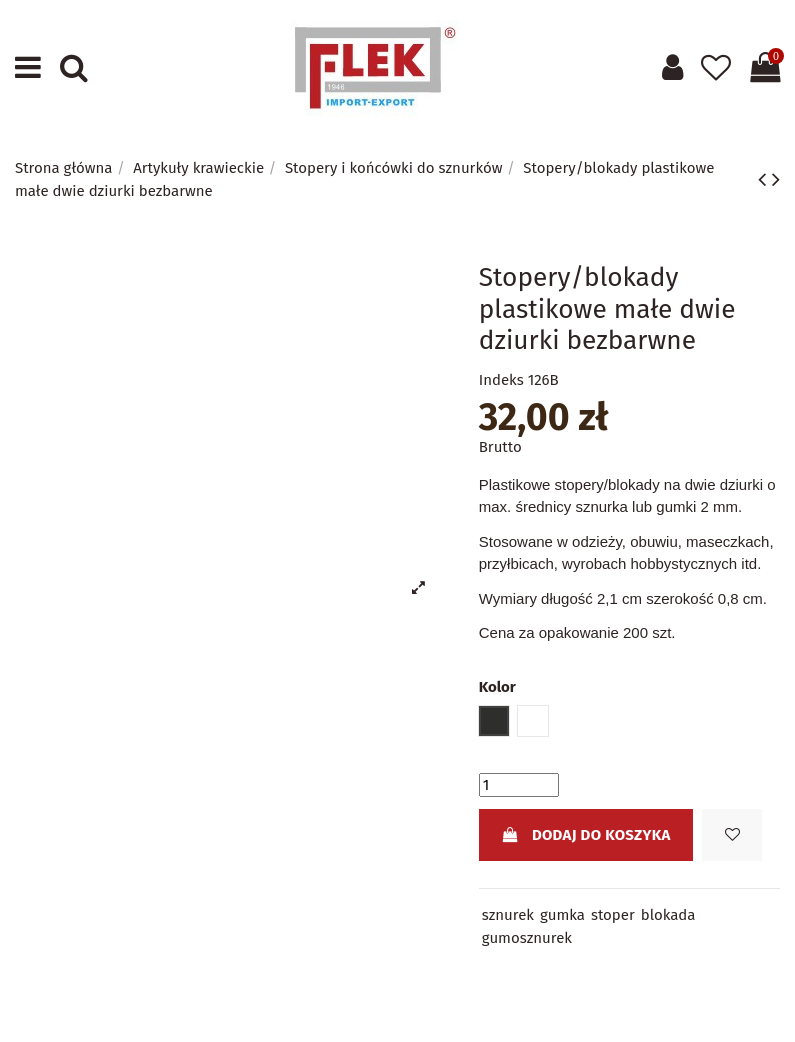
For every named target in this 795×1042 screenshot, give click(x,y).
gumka (562, 915)
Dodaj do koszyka (585, 835)
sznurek (508, 915)
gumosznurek (527, 938)
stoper (613, 915)
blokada (668, 915)
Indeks (501, 380)
